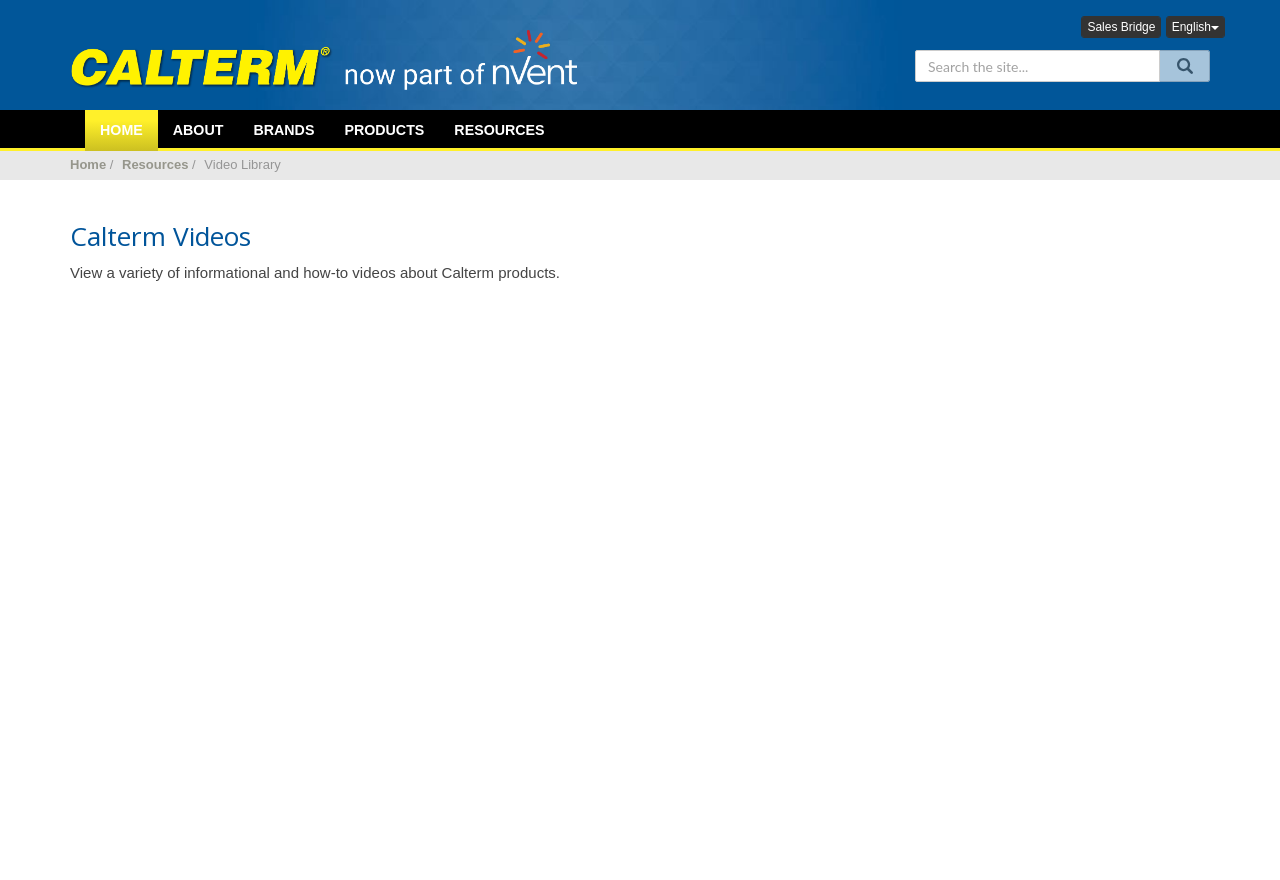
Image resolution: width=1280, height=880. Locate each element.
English (1195, 27)
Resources (499, 130)
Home (88, 164)
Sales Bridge (1121, 27)
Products (384, 130)
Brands (283, 130)
